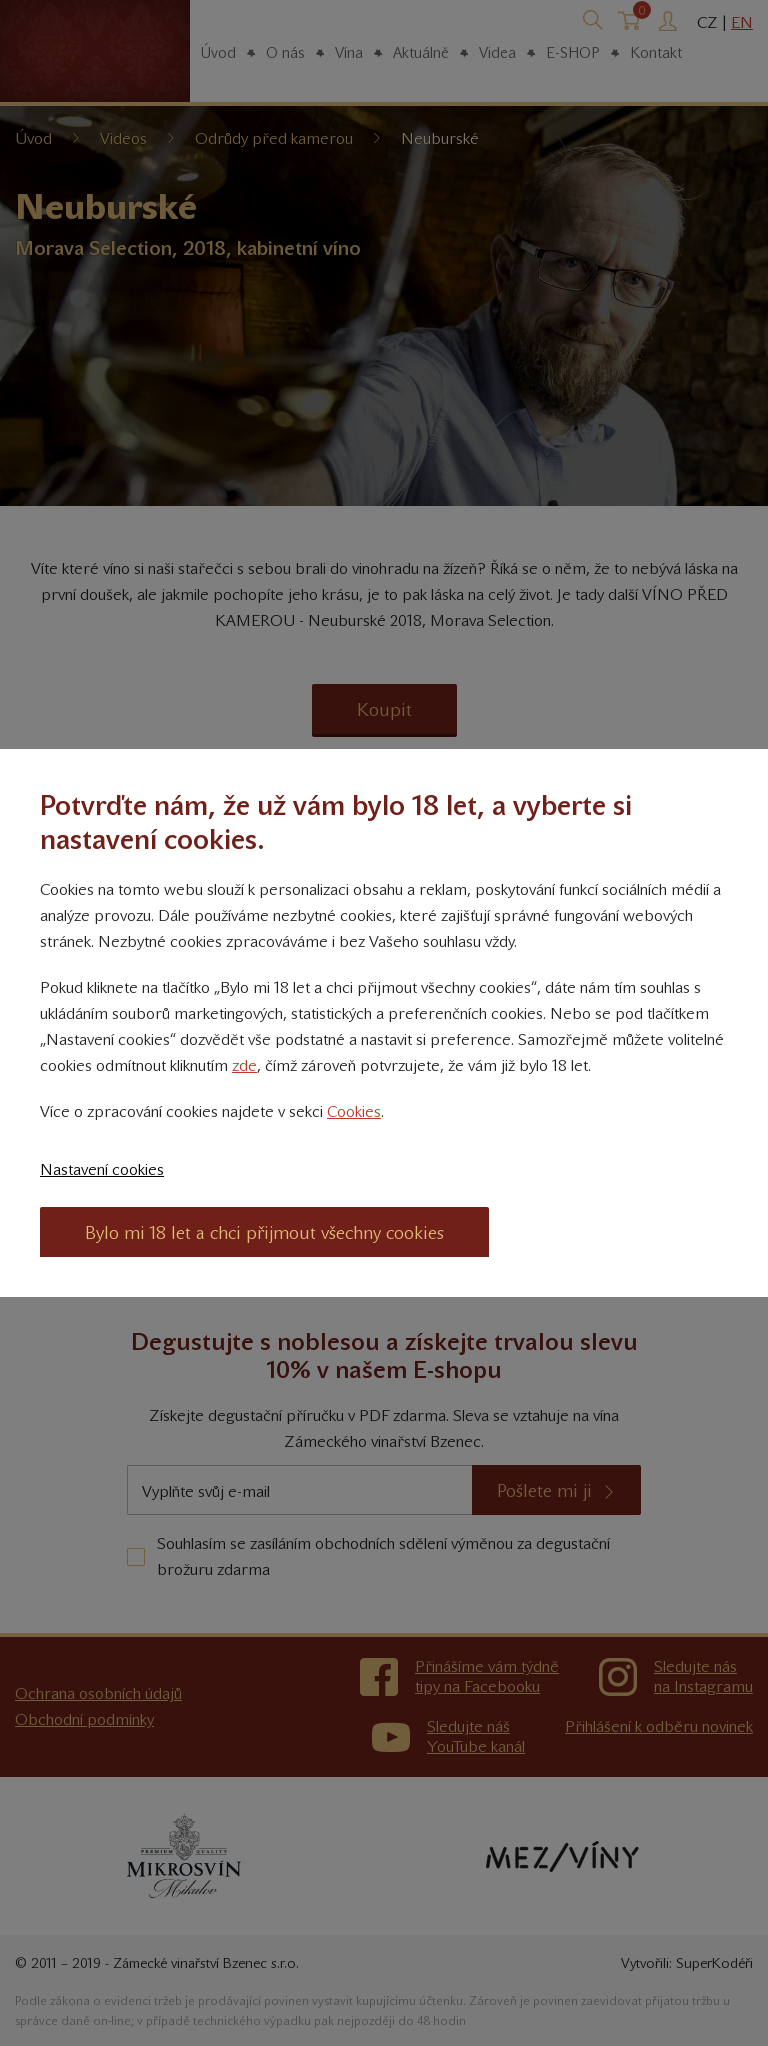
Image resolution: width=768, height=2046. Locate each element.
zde (244, 1065)
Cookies (354, 1111)
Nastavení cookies (102, 1169)
